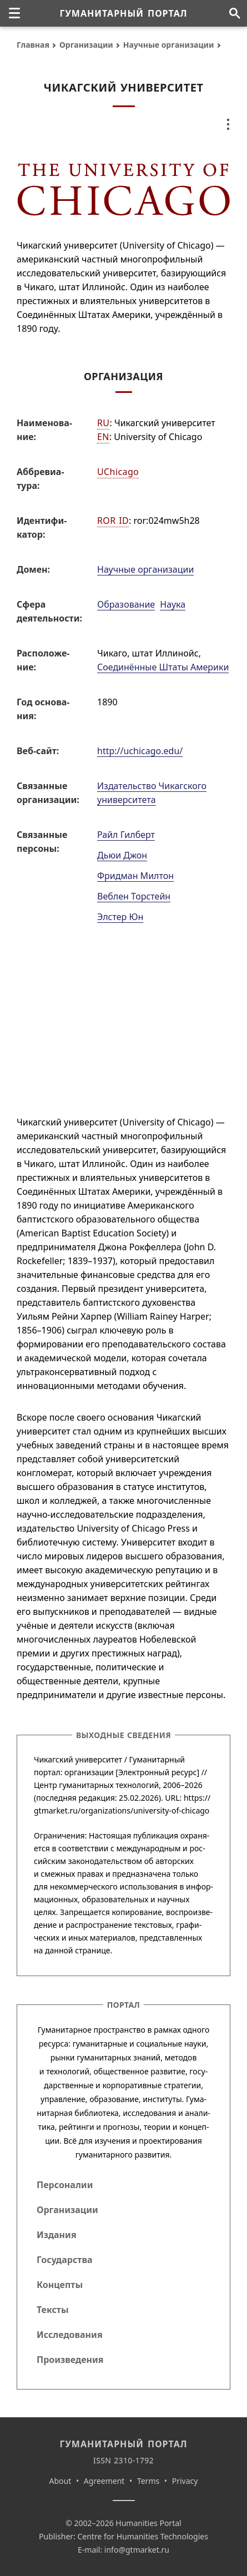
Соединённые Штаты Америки (163, 667)
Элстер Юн (120, 917)
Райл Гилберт (126, 835)
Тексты (53, 2310)
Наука (172, 604)
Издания (57, 2235)
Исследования (70, 2334)
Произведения (70, 2359)
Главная (33, 44)
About (60, 2481)
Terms (148, 2481)
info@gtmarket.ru (136, 2549)
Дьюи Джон (122, 855)
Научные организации (168, 44)
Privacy (185, 2481)
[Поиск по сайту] (234, 13)
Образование (126, 604)
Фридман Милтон (135, 876)
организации (89, 1772)
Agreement (104, 2481)
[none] (14, 13)
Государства (64, 2260)
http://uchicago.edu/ (140, 751)
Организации (86, 44)
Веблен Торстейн (133, 896)
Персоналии (65, 2185)
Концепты (60, 2285)
